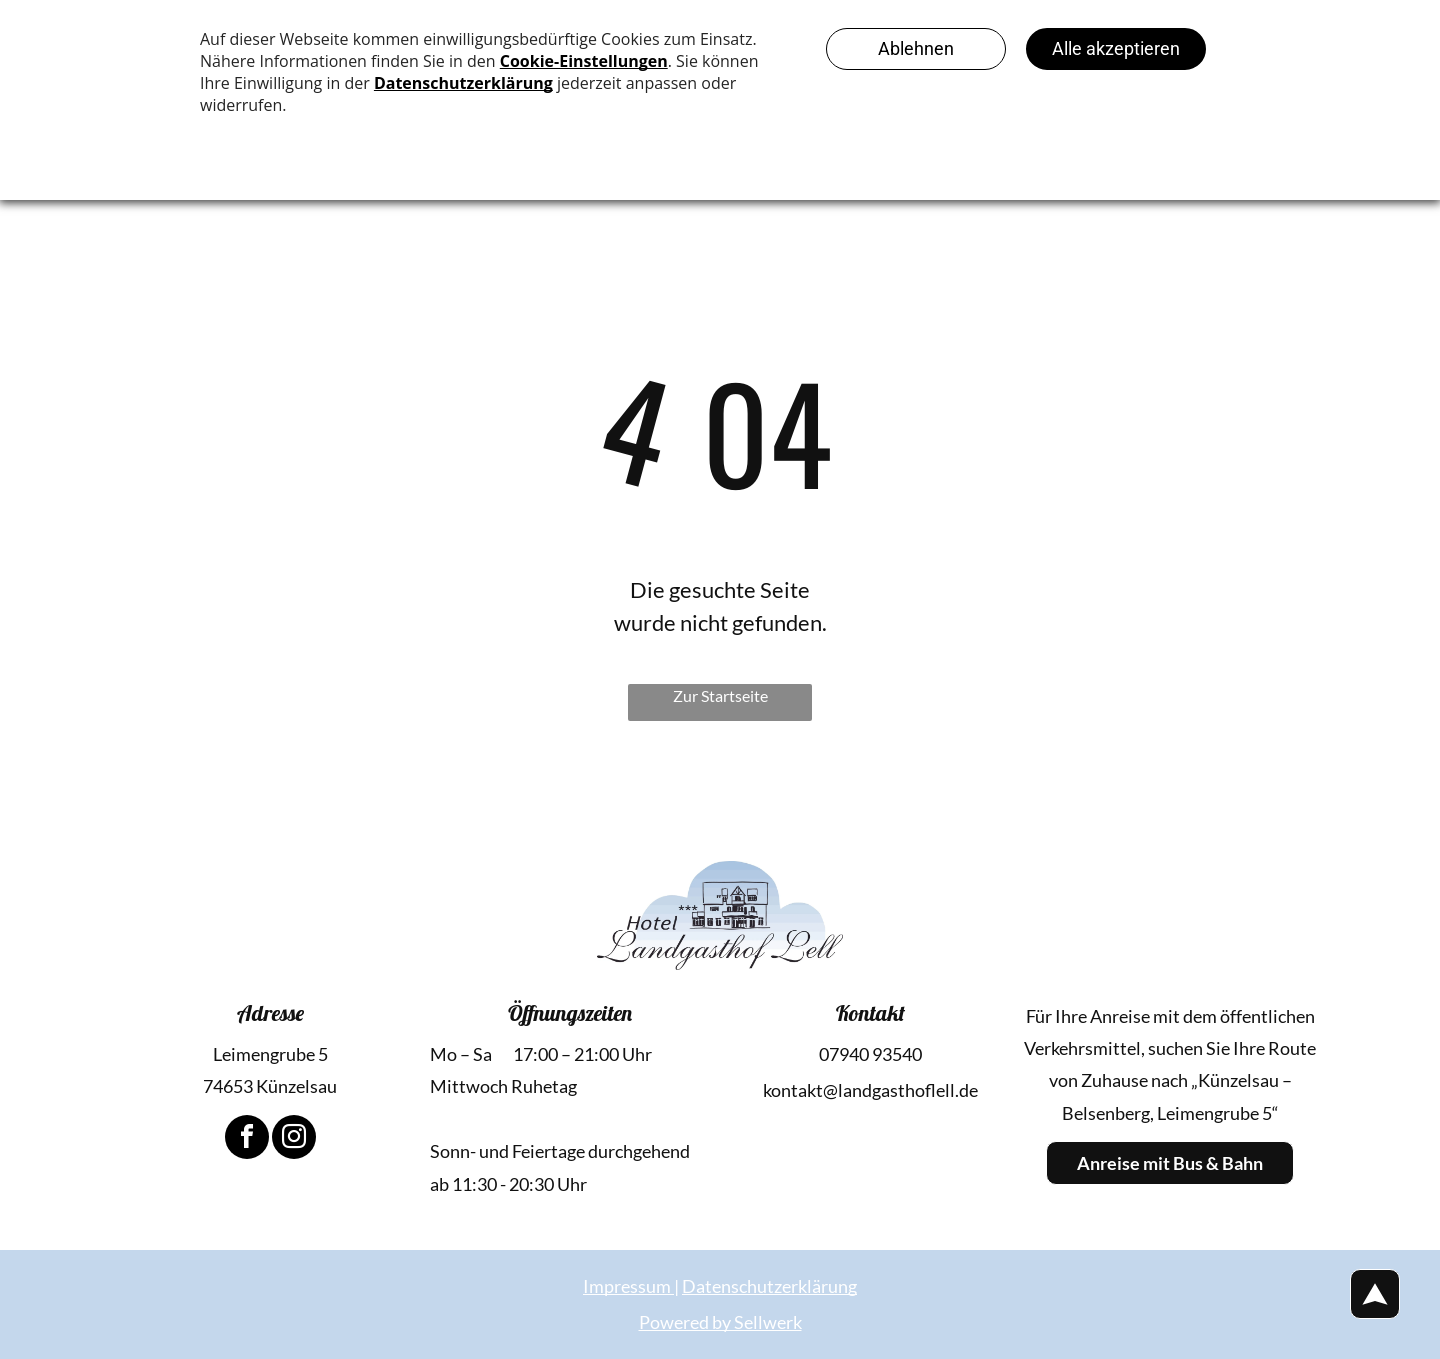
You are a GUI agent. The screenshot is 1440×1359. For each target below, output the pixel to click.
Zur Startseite (720, 695)
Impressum (627, 1286)
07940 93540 (870, 1054)
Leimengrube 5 (270, 1054)
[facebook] (247, 1139)
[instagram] (294, 1139)
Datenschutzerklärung (769, 1286)
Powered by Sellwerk (720, 1322)
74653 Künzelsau (270, 1086)
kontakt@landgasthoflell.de (870, 1090)
